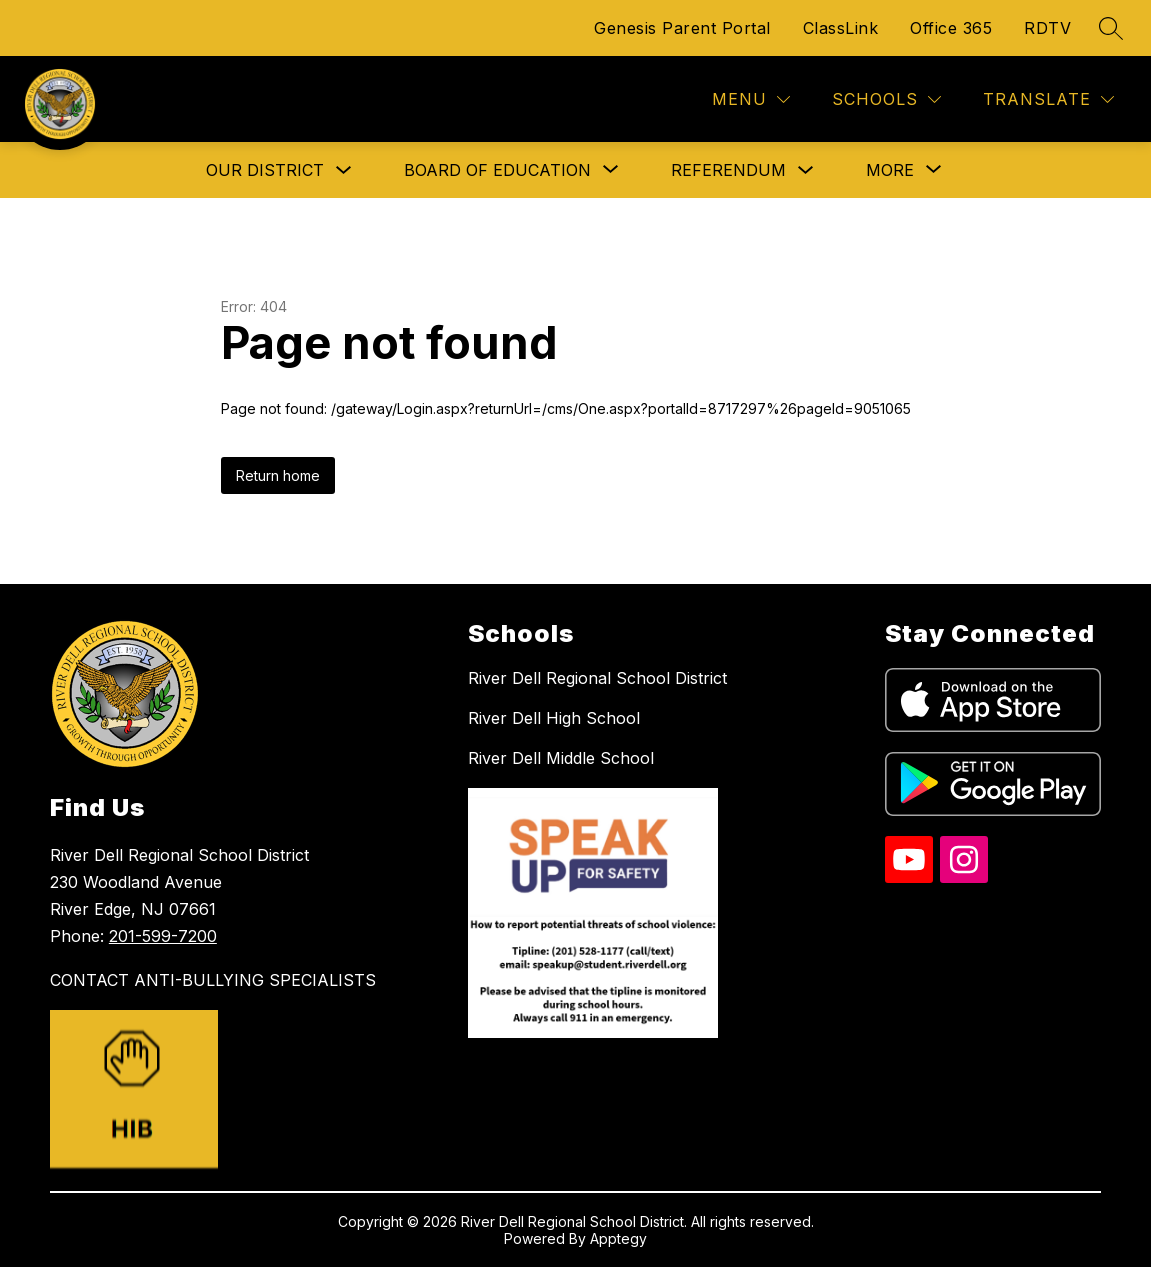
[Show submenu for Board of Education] (497, 170)
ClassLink (841, 28)
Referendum (728, 170)
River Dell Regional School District (597, 678)
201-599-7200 (163, 936)
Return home (278, 475)
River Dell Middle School (561, 758)
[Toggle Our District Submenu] (344, 170)
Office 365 (951, 28)
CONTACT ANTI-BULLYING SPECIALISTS (213, 980)
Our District (265, 170)
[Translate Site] (1048, 99)
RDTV (1047, 28)
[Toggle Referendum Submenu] (806, 170)
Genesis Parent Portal (682, 28)
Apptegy (618, 1238)
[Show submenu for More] (890, 170)
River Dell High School (554, 718)
